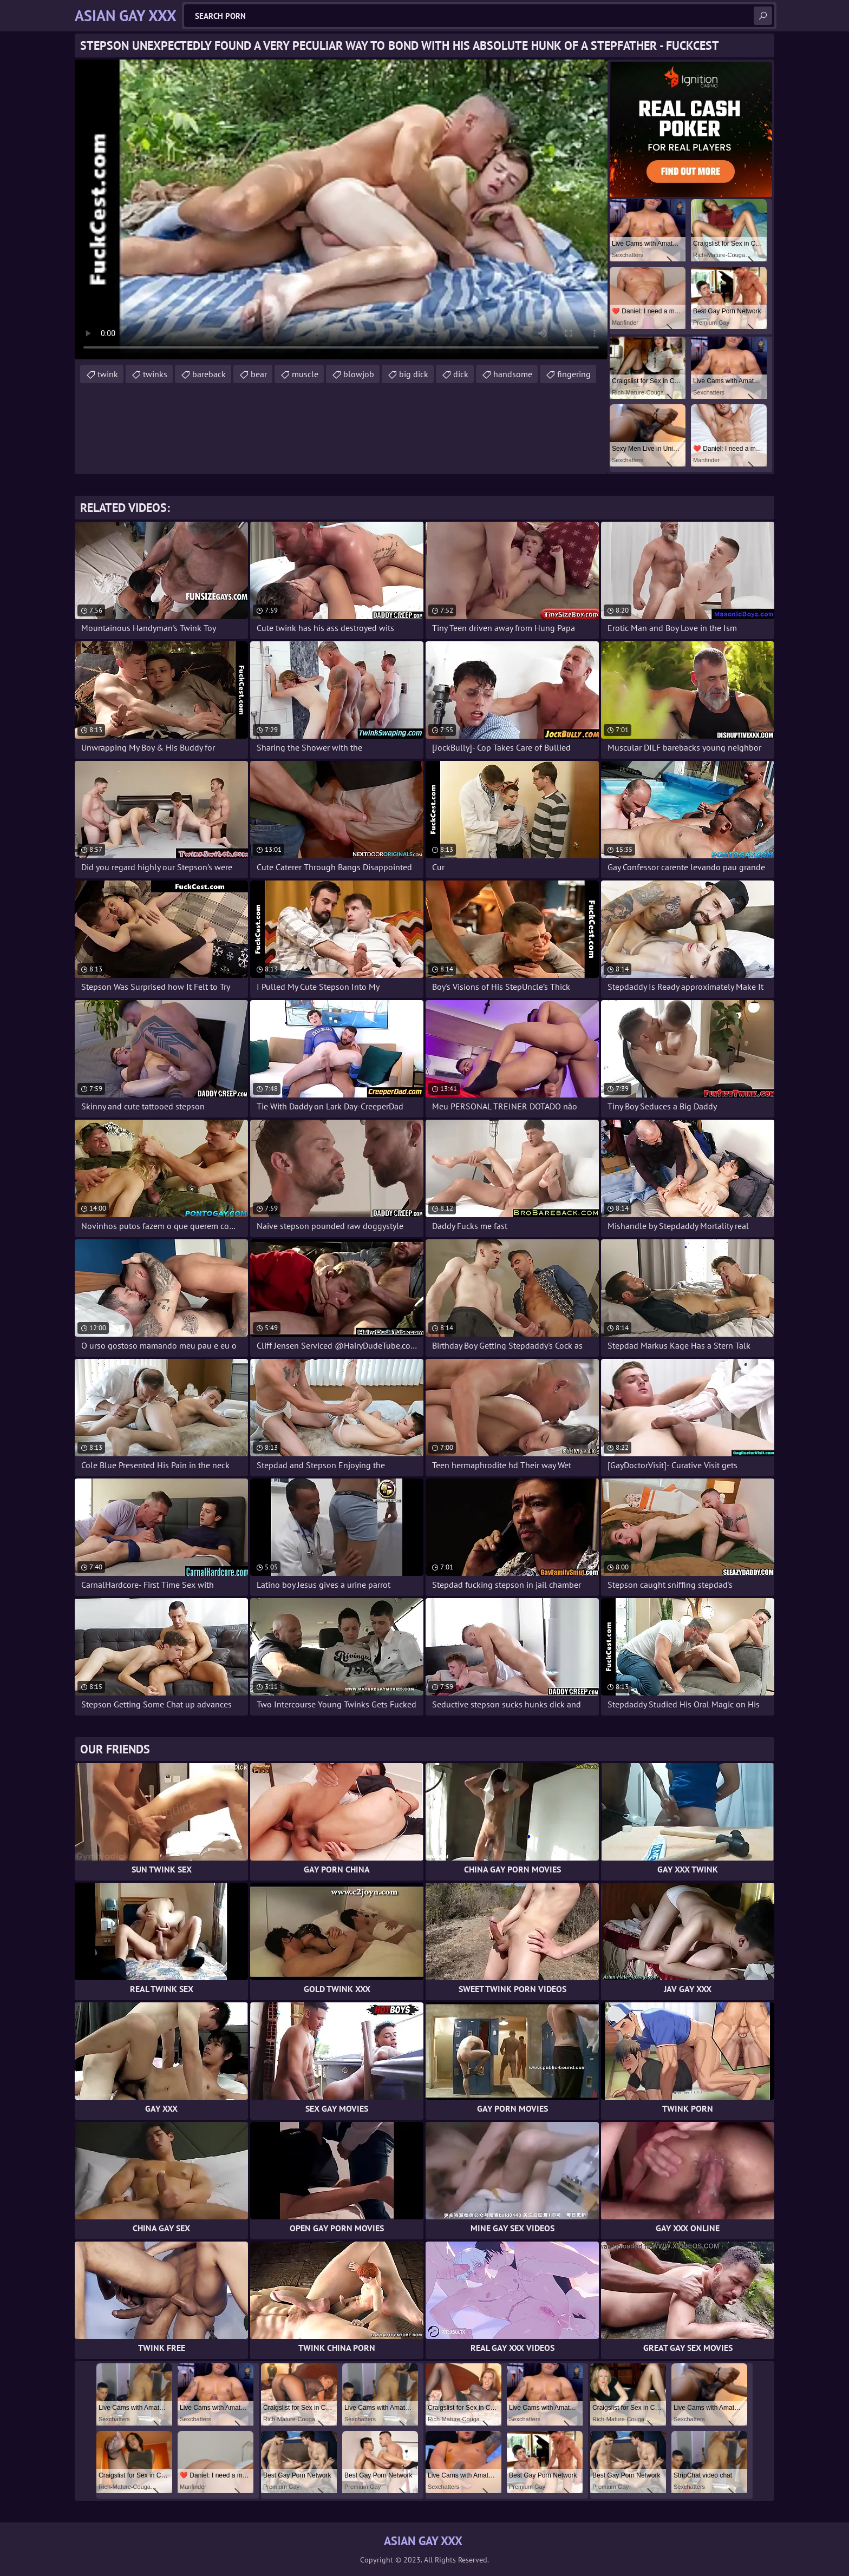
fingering (574, 374)
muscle (305, 374)
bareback (209, 374)
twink (107, 374)
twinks (155, 374)
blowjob (358, 374)
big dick (413, 374)
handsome (512, 374)
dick (460, 374)
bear (259, 374)
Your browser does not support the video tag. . (341, 209)
